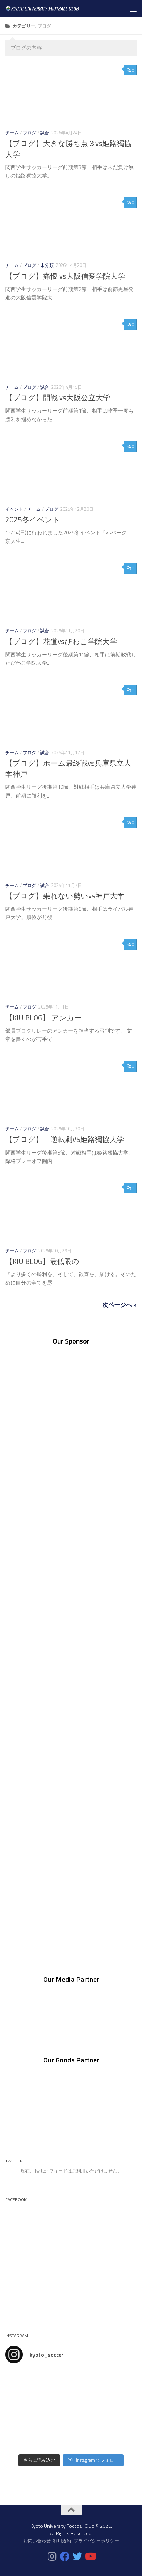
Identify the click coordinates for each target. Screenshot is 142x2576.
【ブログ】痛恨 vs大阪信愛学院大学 (65, 276)
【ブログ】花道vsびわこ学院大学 (61, 641)
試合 (44, 132)
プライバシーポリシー (96, 2540)
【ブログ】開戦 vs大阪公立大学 (57, 397)
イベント (14, 508)
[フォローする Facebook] (65, 2556)
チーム (12, 132)
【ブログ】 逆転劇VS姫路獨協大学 (64, 1139)
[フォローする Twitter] (77, 2556)
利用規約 (62, 2540)
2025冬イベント (32, 519)
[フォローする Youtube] (90, 2556)
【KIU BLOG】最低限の (42, 1261)
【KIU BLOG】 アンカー (43, 1017)
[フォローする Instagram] (52, 2556)
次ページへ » (119, 1304)
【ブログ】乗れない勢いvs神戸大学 (65, 895)
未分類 (47, 265)
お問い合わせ (37, 2540)
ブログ (29, 132)
